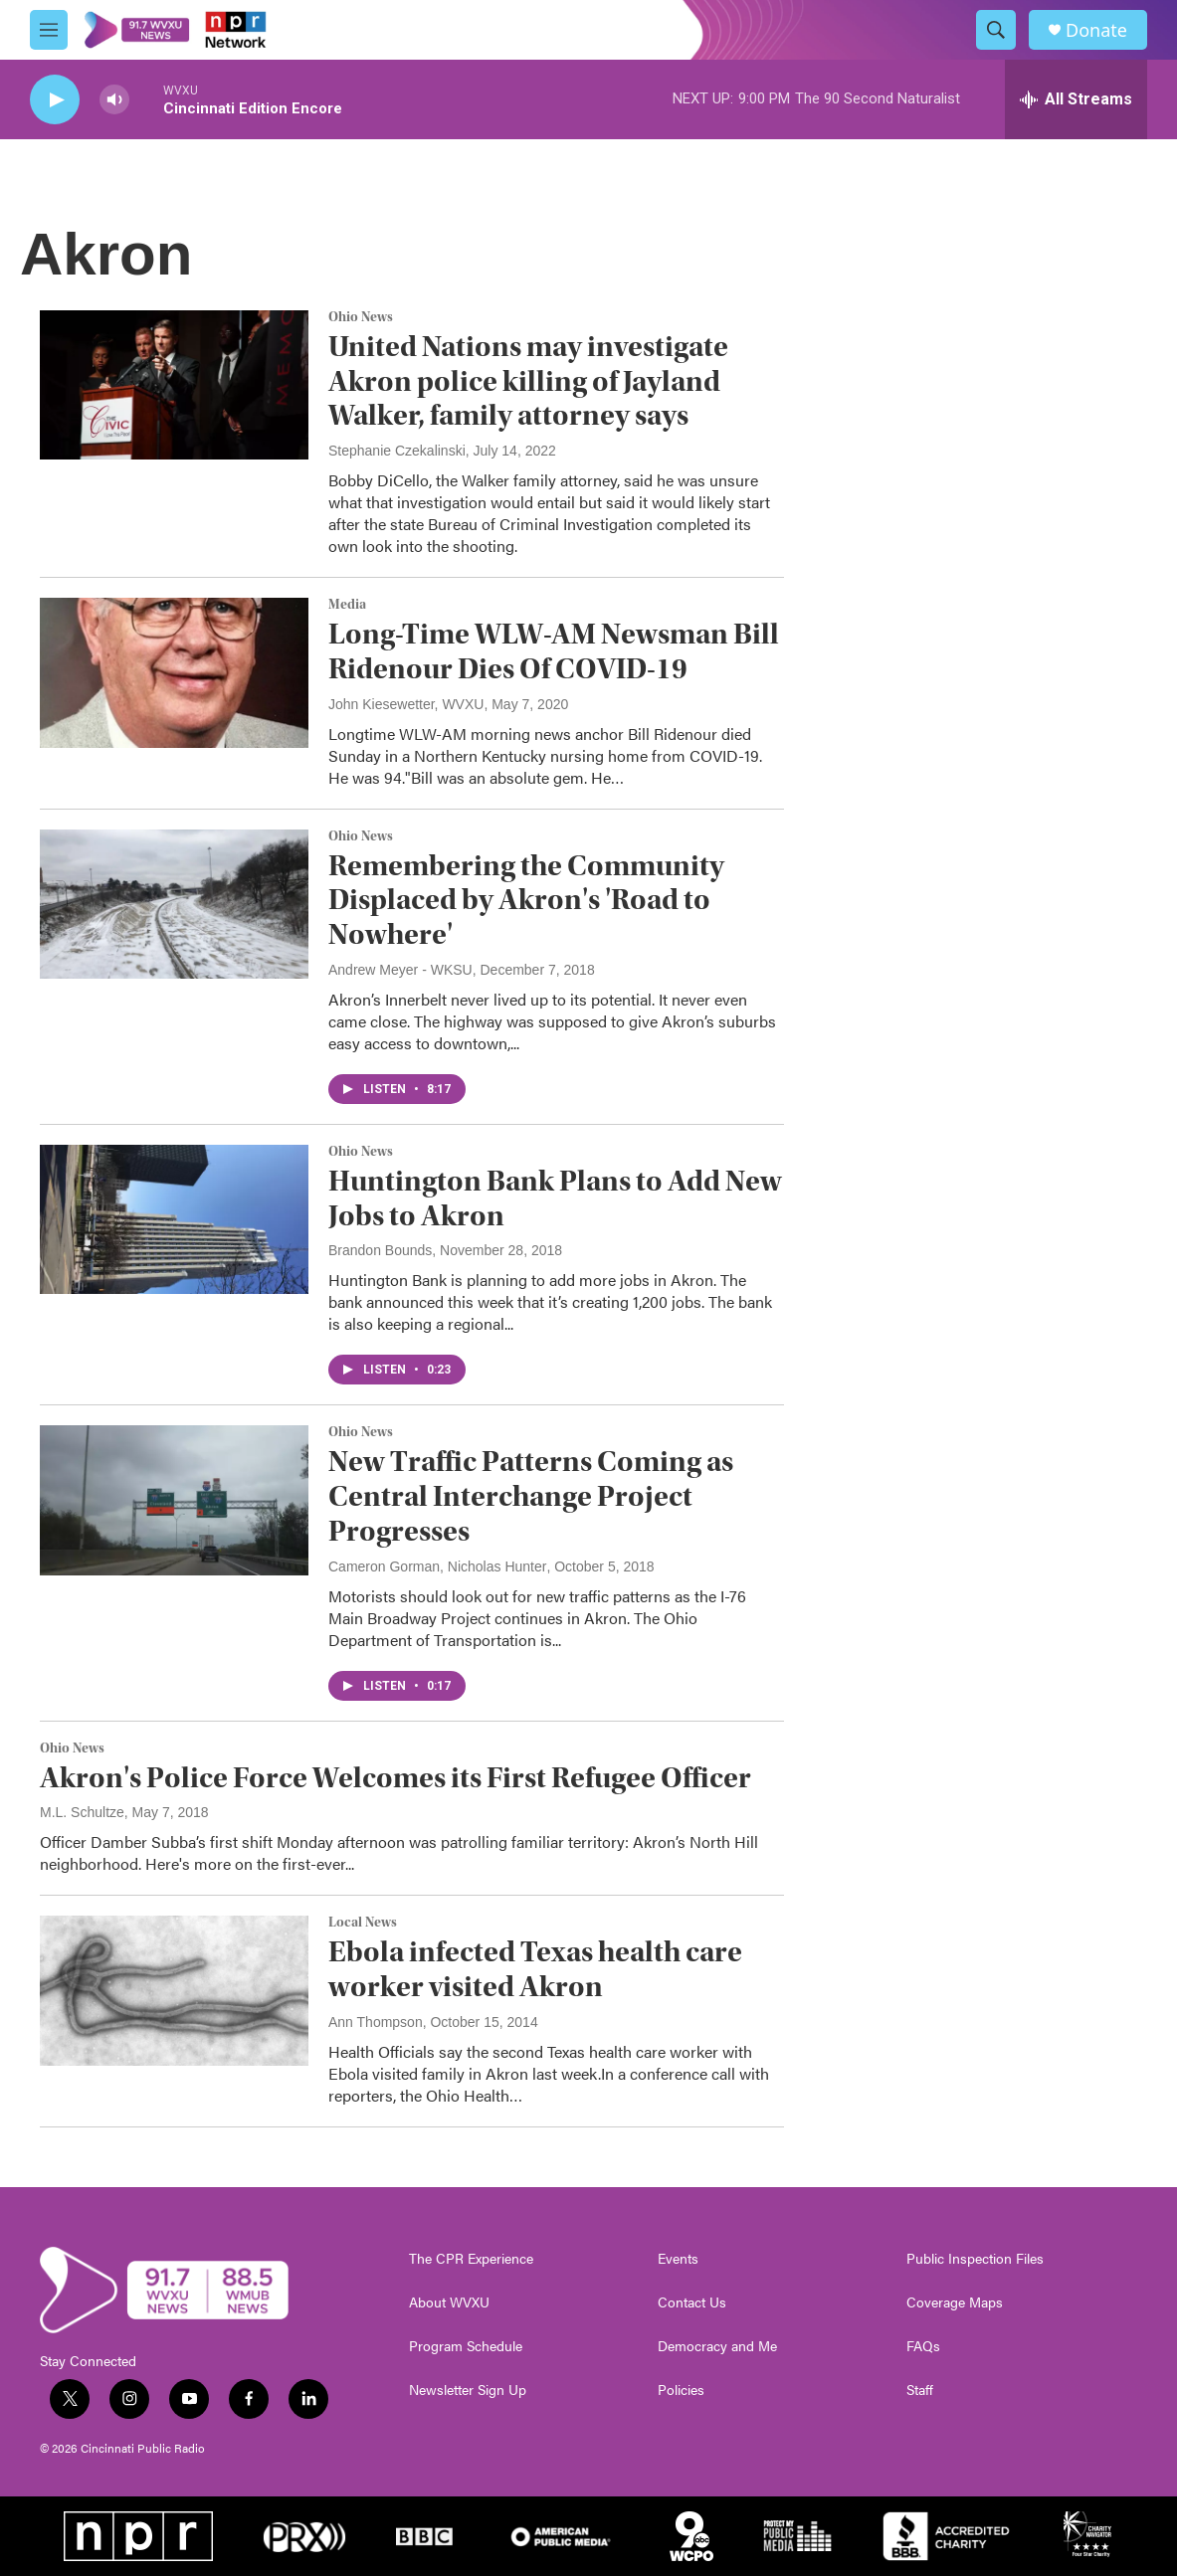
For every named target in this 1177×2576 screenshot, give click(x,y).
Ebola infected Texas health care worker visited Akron (535, 1969)
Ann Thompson (375, 2022)
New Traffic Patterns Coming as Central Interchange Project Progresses (530, 1496)
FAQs (923, 2346)
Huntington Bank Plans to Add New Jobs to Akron (555, 1198)
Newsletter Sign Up (467, 2390)
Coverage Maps (954, 2302)
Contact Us (692, 2302)
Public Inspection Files (975, 2259)
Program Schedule (465, 2346)
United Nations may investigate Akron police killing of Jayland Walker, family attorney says (528, 381)
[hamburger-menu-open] (49, 30)
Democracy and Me (717, 2346)
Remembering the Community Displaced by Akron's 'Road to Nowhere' (526, 900)
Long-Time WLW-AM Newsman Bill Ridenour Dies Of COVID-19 (553, 651)
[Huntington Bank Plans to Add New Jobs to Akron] (174, 1219)
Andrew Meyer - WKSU (400, 970)
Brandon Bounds (380, 1250)
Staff (919, 2390)
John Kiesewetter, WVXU (406, 704)
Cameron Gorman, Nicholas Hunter (437, 1566)
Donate (1096, 30)
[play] (55, 100)
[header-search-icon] (996, 30)
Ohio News (360, 317)
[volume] (114, 100)
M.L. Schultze (82, 1812)
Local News (362, 1923)
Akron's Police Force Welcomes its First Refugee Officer (395, 1777)
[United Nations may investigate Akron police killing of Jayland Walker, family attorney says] (174, 385)
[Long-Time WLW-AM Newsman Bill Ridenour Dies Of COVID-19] (174, 672)
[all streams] (1076, 99)
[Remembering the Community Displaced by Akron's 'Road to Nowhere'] (174, 904)
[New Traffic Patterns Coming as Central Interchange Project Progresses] (174, 1499)
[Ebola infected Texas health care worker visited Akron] (174, 1990)
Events (678, 2259)
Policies (681, 2390)
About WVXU (449, 2302)
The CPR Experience (471, 2259)
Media (347, 605)
